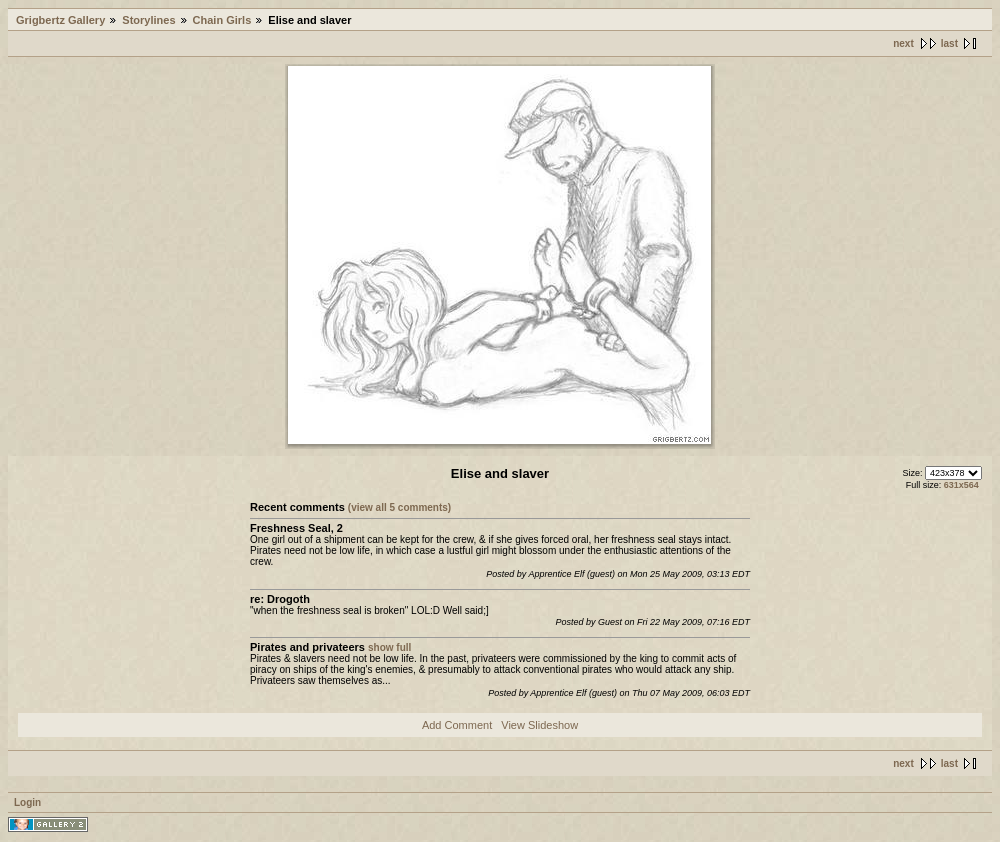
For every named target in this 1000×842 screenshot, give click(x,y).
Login (27, 802)
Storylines (148, 20)
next (903, 43)
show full (389, 647)
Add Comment (457, 725)
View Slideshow (539, 725)
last (949, 43)
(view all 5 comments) (399, 507)
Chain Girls (222, 20)
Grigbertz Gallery (60, 20)
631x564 (961, 485)
